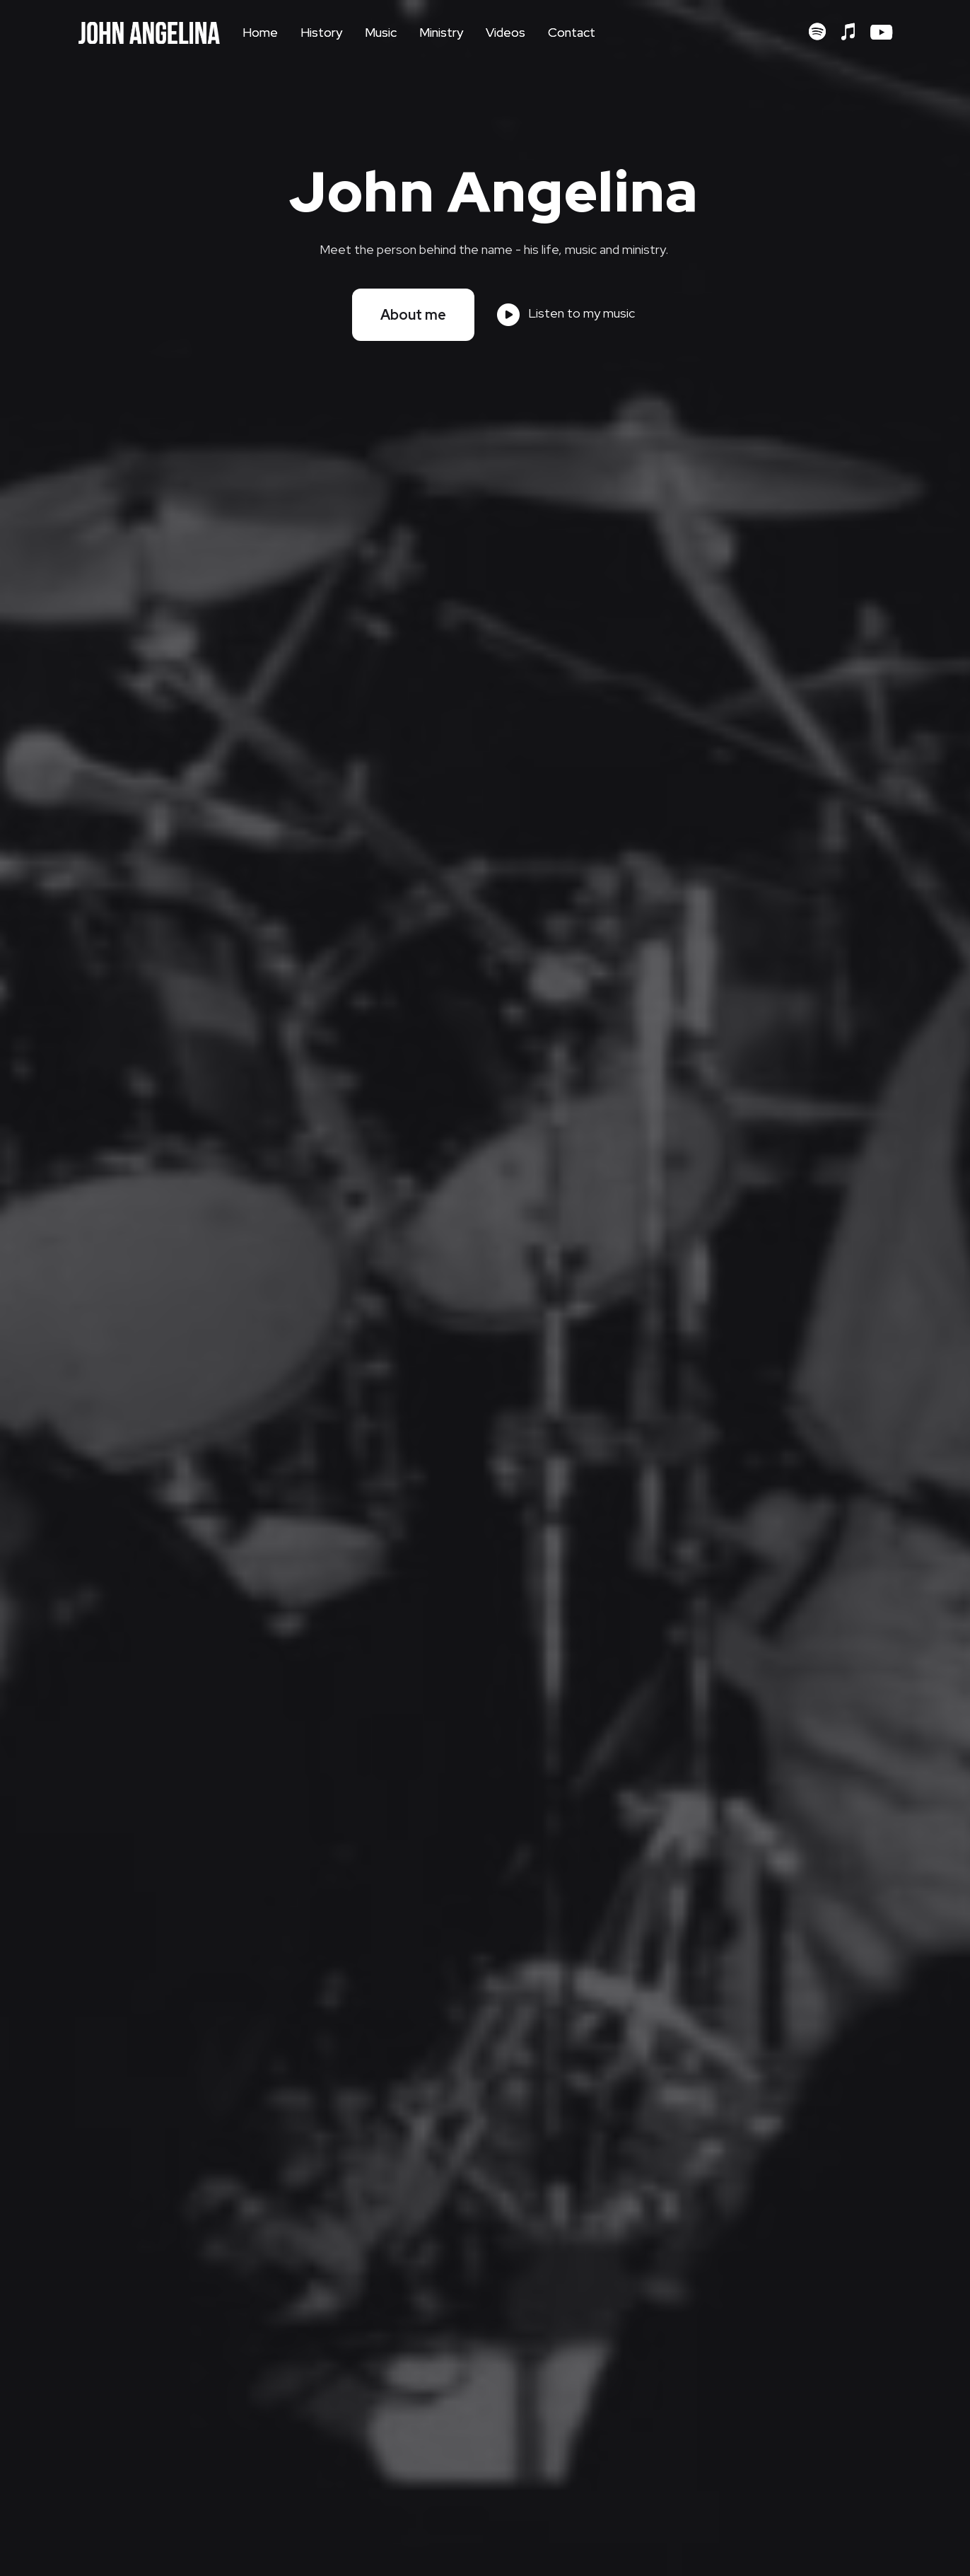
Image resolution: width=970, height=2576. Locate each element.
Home (260, 32)
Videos (505, 32)
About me (413, 315)
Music (381, 32)
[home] (149, 32)
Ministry (441, 32)
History (321, 32)
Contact (571, 32)
